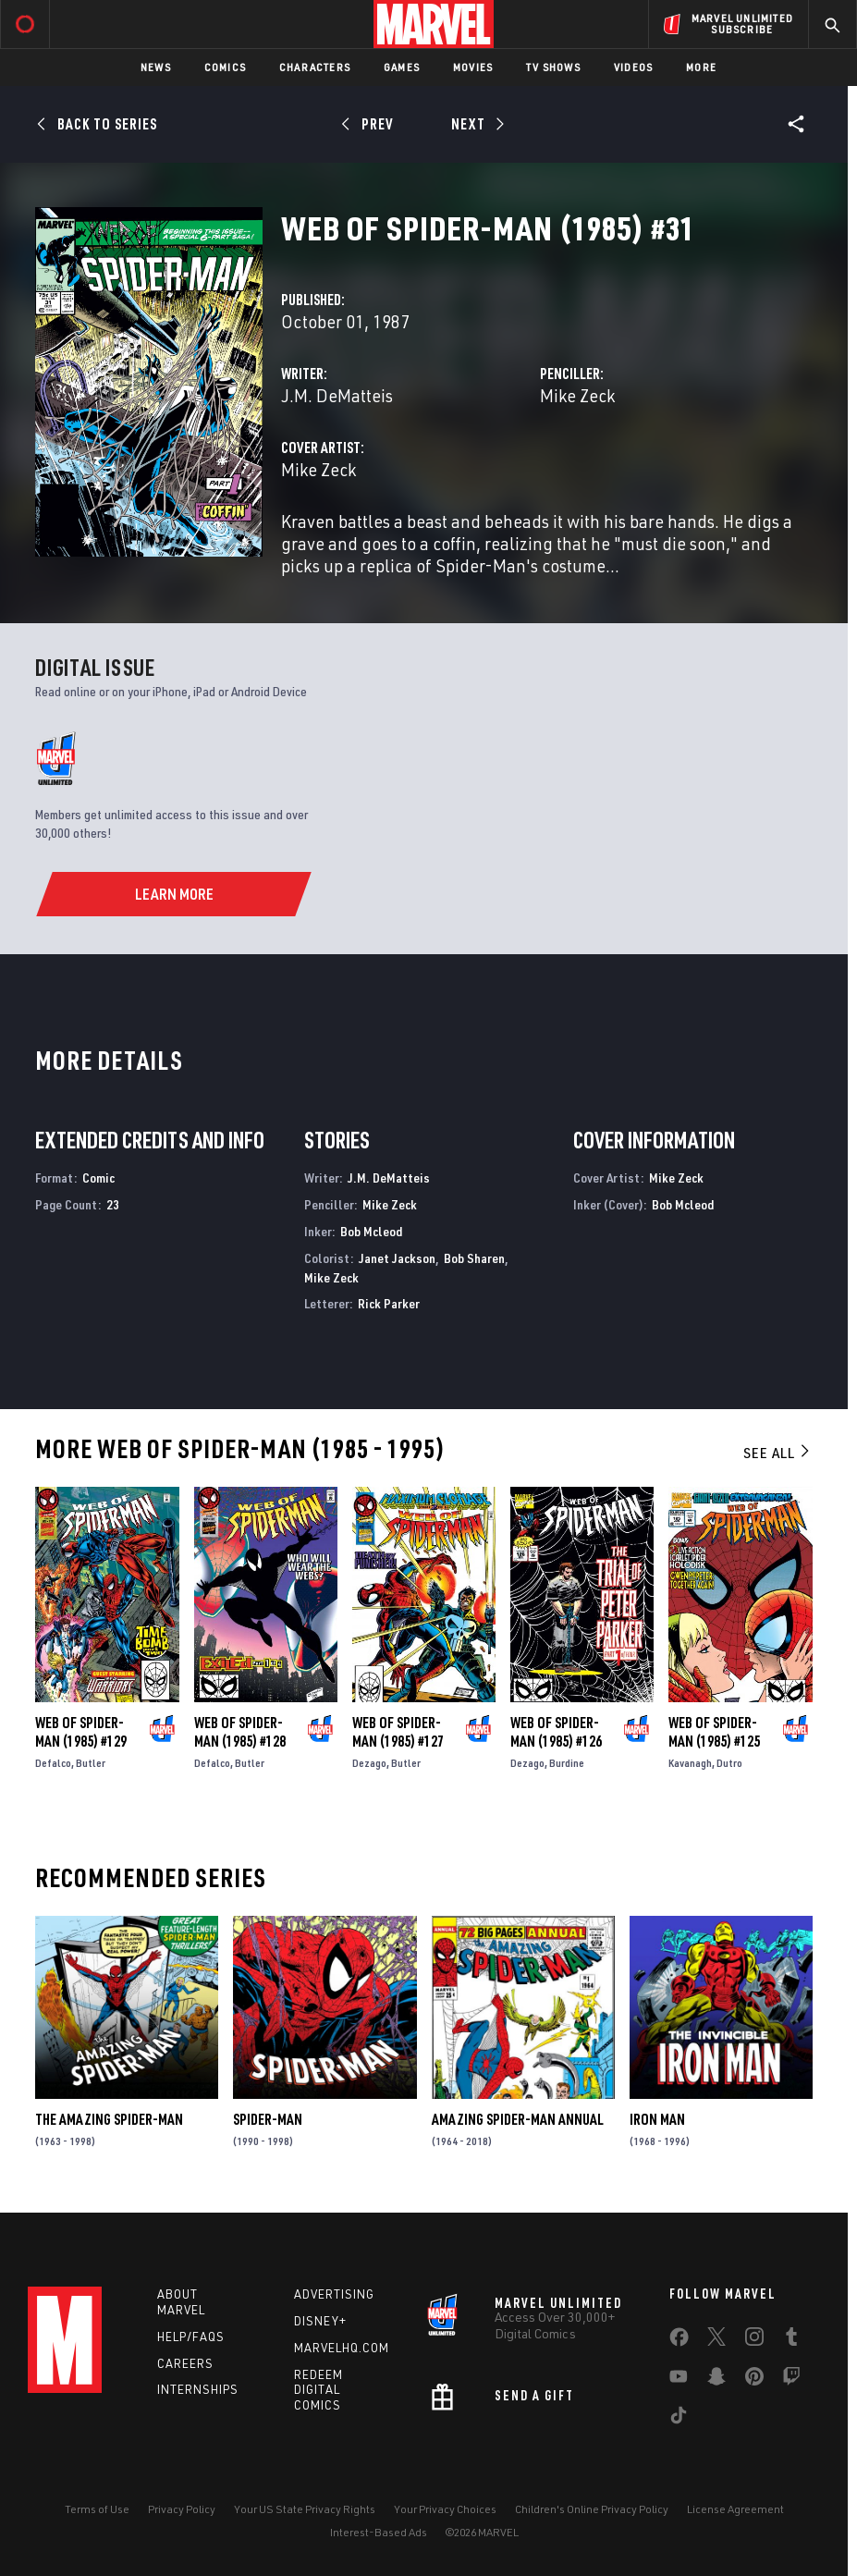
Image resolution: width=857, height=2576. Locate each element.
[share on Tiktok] (678, 2419)
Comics (225, 67)
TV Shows (553, 67)
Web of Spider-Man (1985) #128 (240, 1731)
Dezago (369, 1763)
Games (402, 67)
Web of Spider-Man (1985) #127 (398, 1731)
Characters (314, 67)
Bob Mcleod (371, 1231)
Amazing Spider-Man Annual (518, 2119)
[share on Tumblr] (791, 2340)
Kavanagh (690, 1763)
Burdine (566, 1763)
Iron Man (657, 2119)
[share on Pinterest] (754, 2380)
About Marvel (181, 2302)
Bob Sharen (474, 1258)
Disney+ (320, 2320)
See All (777, 1452)
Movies (473, 67)
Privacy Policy (181, 2509)
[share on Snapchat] (716, 2380)
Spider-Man (267, 2119)
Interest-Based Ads (378, 2532)
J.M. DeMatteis (337, 395)
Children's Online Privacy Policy (591, 2509)
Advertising (334, 2294)
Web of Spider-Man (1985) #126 (556, 1731)
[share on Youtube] (678, 2380)
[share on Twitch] (791, 2380)
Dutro (729, 1763)
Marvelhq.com (341, 2347)
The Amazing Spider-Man (109, 2119)
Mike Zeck (577, 395)
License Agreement (735, 2509)
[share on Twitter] (716, 2340)
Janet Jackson (397, 1258)
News (156, 67)
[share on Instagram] (754, 2340)
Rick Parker (389, 1303)
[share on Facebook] (679, 2341)
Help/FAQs (191, 2336)
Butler (90, 1763)
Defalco (53, 1763)
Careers (185, 2363)
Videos (633, 67)
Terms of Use (97, 2509)
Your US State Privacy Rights (304, 2509)
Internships (198, 2389)
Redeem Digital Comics (318, 2390)
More (701, 67)
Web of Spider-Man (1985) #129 (81, 1731)
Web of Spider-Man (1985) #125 (714, 1731)
